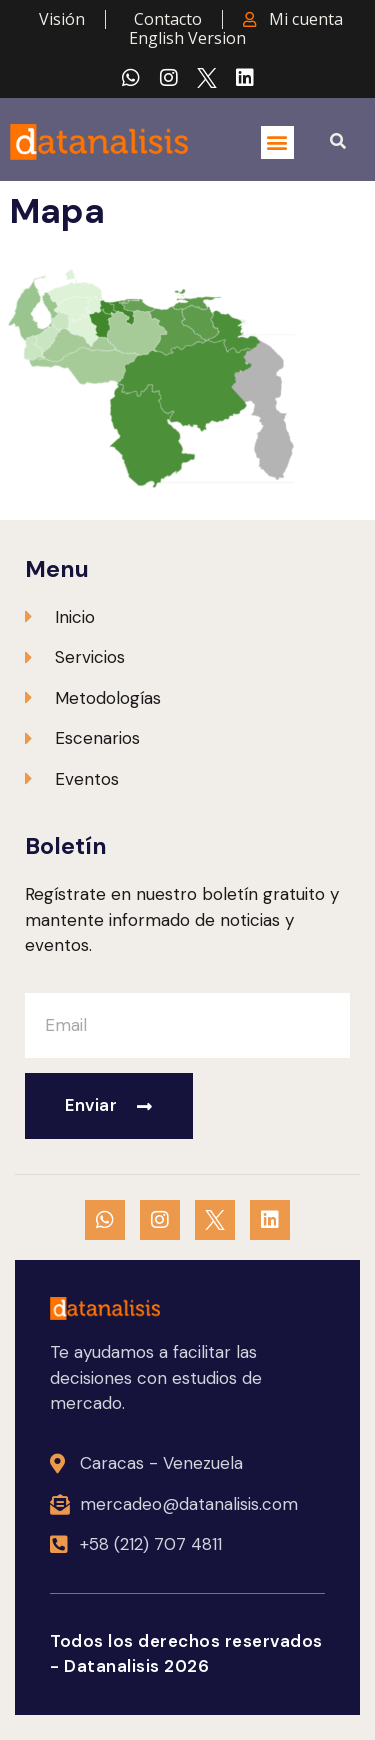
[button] (277, 142)
